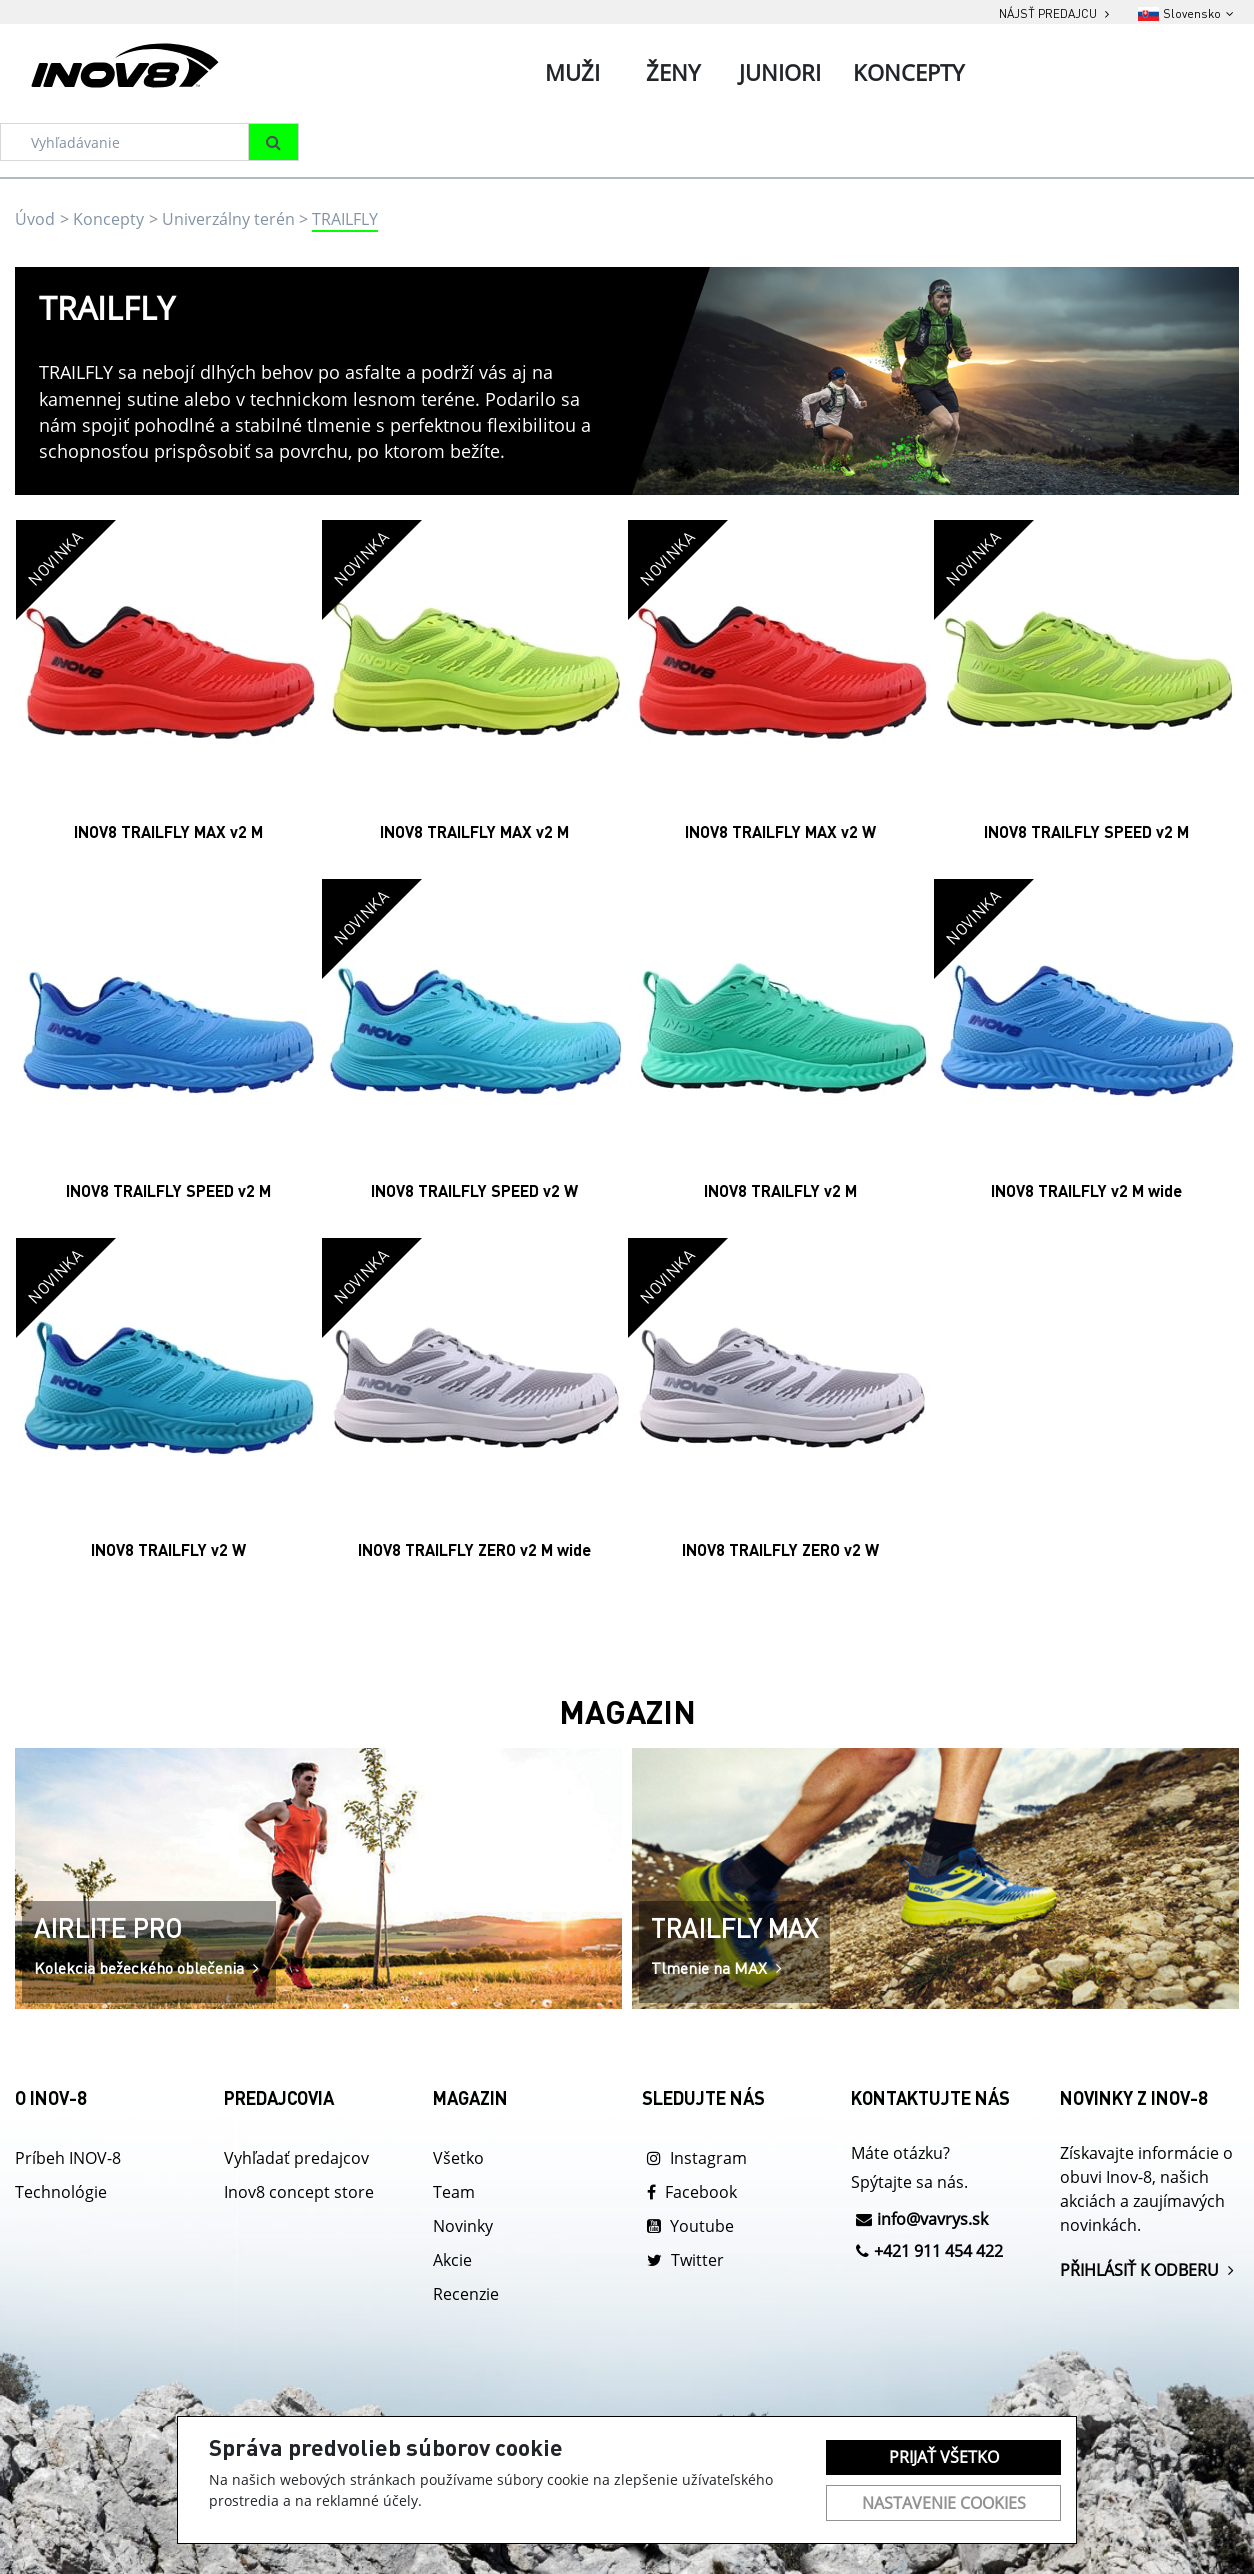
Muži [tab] (572, 72)
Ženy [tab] (673, 72)
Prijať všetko (944, 2457)
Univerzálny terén (228, 219)
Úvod (35, 219)
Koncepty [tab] (908, 72)
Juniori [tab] (780, 72)
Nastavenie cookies (944, 2503)
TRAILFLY (345, 219)
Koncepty (108, 219)
